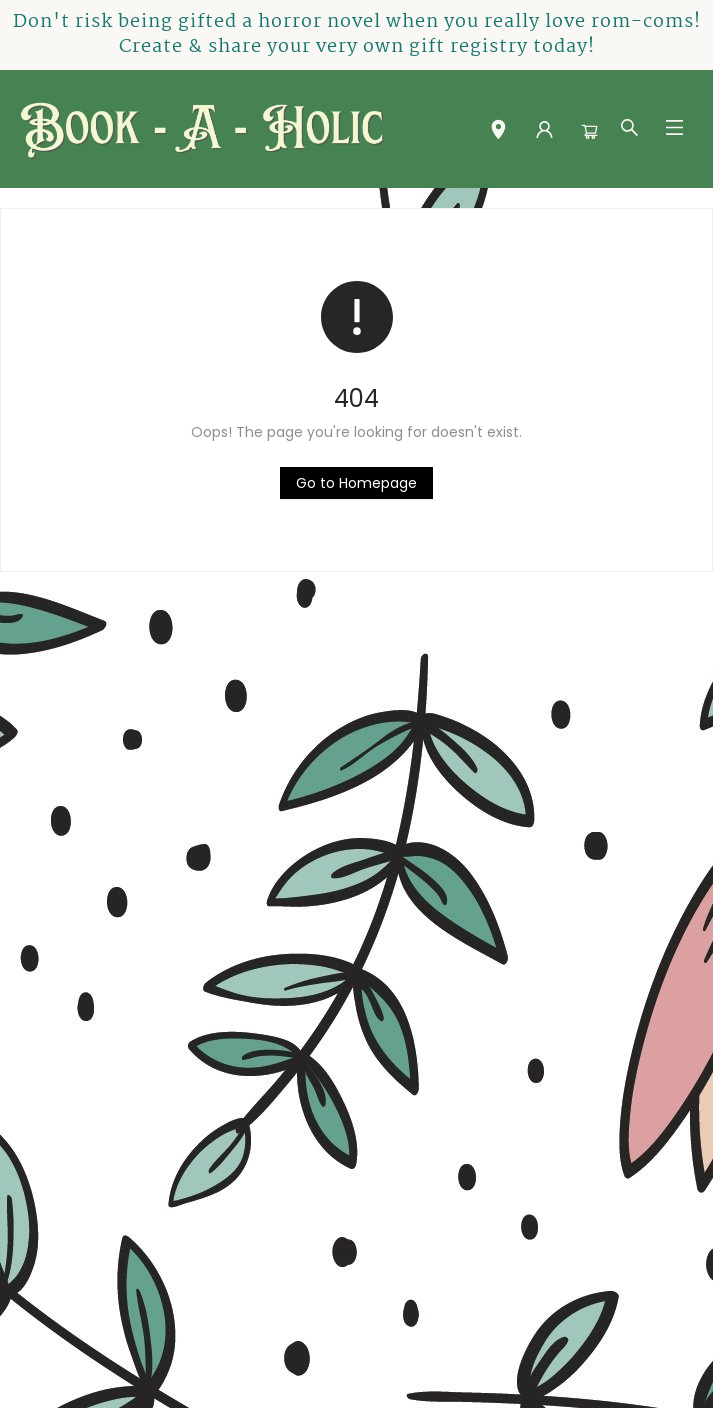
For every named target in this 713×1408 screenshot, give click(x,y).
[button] (498, 133)
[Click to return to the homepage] (356, 483)
